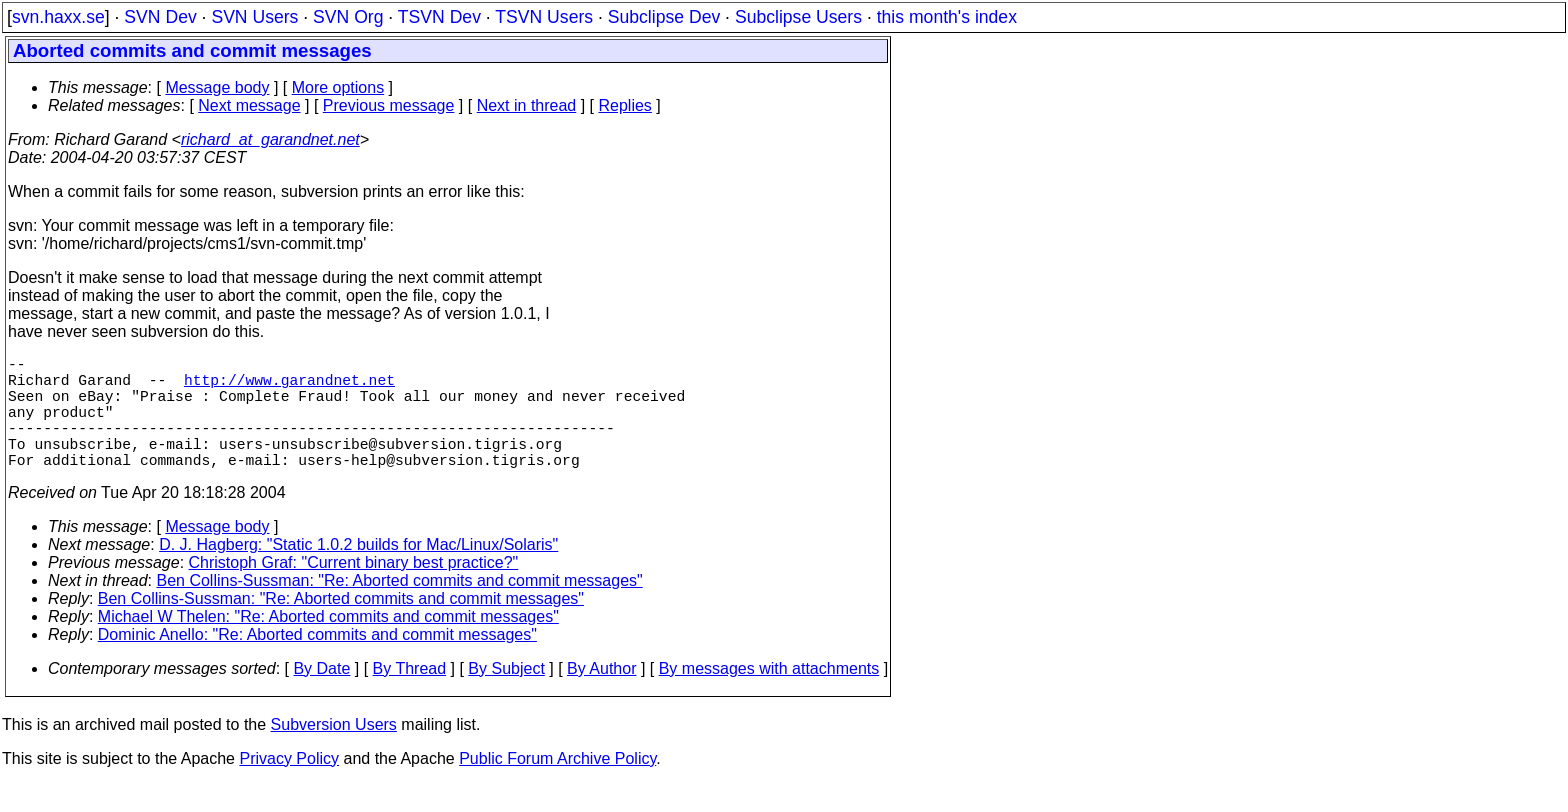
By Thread (410, 696)
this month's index (947, 17)
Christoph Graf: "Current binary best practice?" (354, 590)
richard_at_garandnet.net (270, 139)
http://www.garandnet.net (289, 387)
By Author (601, 696)
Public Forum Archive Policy (557, 786)
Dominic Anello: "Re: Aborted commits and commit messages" (317, 662)
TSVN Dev (439, 17)
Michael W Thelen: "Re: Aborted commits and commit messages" (328, 644)
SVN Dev (160, 17)
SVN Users (254, 17)
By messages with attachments (769, 696)
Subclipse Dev (664, 17)
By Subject (506, 696)
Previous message (389, 105)
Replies (625, 105)
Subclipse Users (798, 17)
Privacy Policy (289, 786)
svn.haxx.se (58, 17)
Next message (249, 105)
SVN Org (348, 17)
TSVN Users (544, 17)
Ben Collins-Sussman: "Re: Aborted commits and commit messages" (400, 608)
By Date (321, 696)
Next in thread (527, 105)
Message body (217, 87)
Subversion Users (334, 752)
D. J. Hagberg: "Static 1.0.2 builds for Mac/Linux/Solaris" (358, 572)
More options (338, 87)
